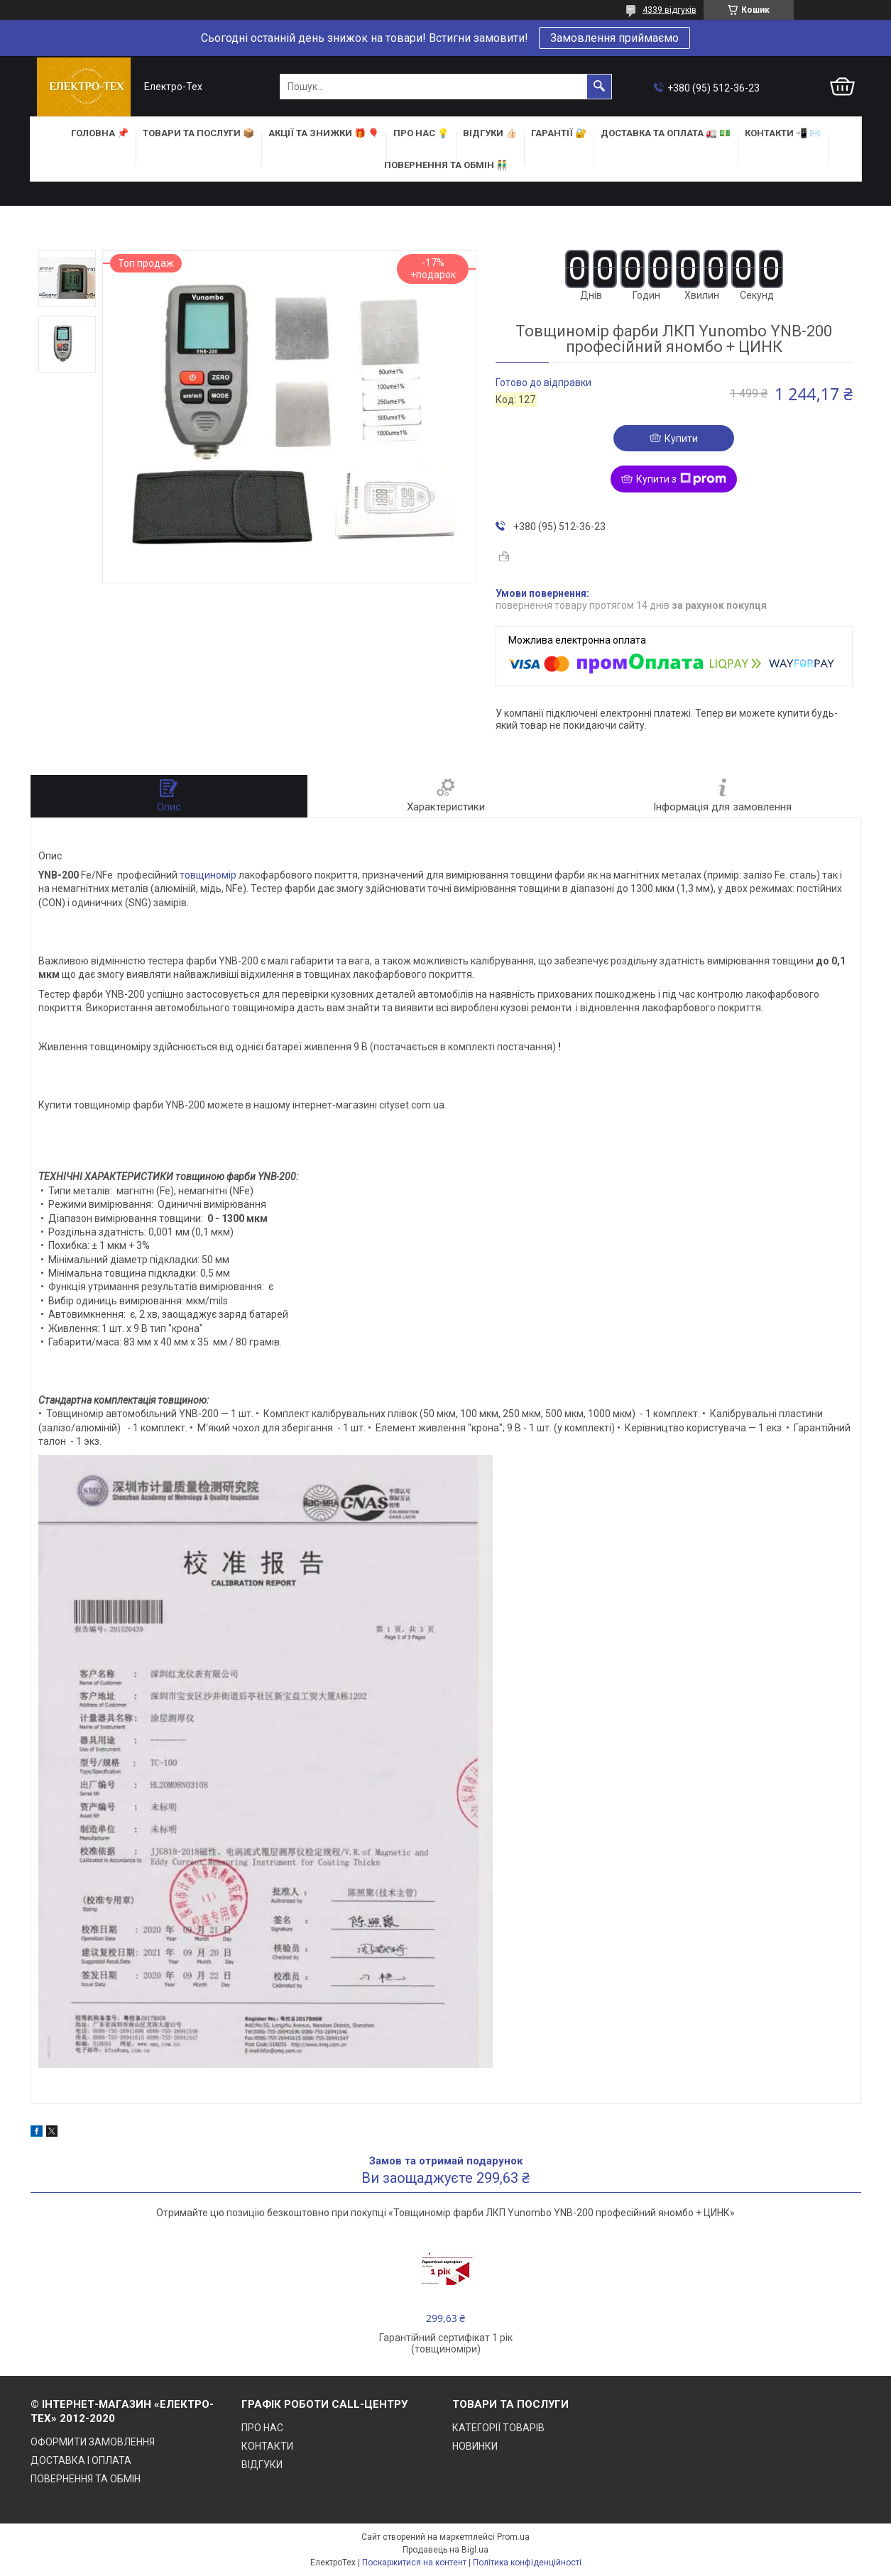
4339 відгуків (669, 10)
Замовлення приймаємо (614, 38)
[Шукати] (599, 87)
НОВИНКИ (475, 2446)
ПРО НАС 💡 (421, 133)
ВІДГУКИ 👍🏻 (490, 133)
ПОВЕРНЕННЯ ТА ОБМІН (86, 2478)
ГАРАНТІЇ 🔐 (558, 133)
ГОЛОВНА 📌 (100, 133)
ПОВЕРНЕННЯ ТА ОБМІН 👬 (446, 165)
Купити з (681, 479)
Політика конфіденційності (527, 2562)
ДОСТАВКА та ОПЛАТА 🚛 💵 (666, 133)
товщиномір (208, 875)
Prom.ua (513, 2537)
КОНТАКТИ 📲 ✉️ (783, 133)
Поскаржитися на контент (414, 2562)
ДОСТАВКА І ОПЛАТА (81, 2460)
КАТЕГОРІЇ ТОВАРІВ (498, 2427)
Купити (681, 438)
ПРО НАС (262, 2427)
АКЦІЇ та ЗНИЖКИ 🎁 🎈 (323, 133)
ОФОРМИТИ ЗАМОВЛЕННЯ (93, 2442)
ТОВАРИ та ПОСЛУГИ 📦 (198, 133)
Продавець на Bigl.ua (445, 2550)
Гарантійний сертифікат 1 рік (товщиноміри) (446, 2343)
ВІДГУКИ (262, 2464)
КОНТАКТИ (267, 2446)
